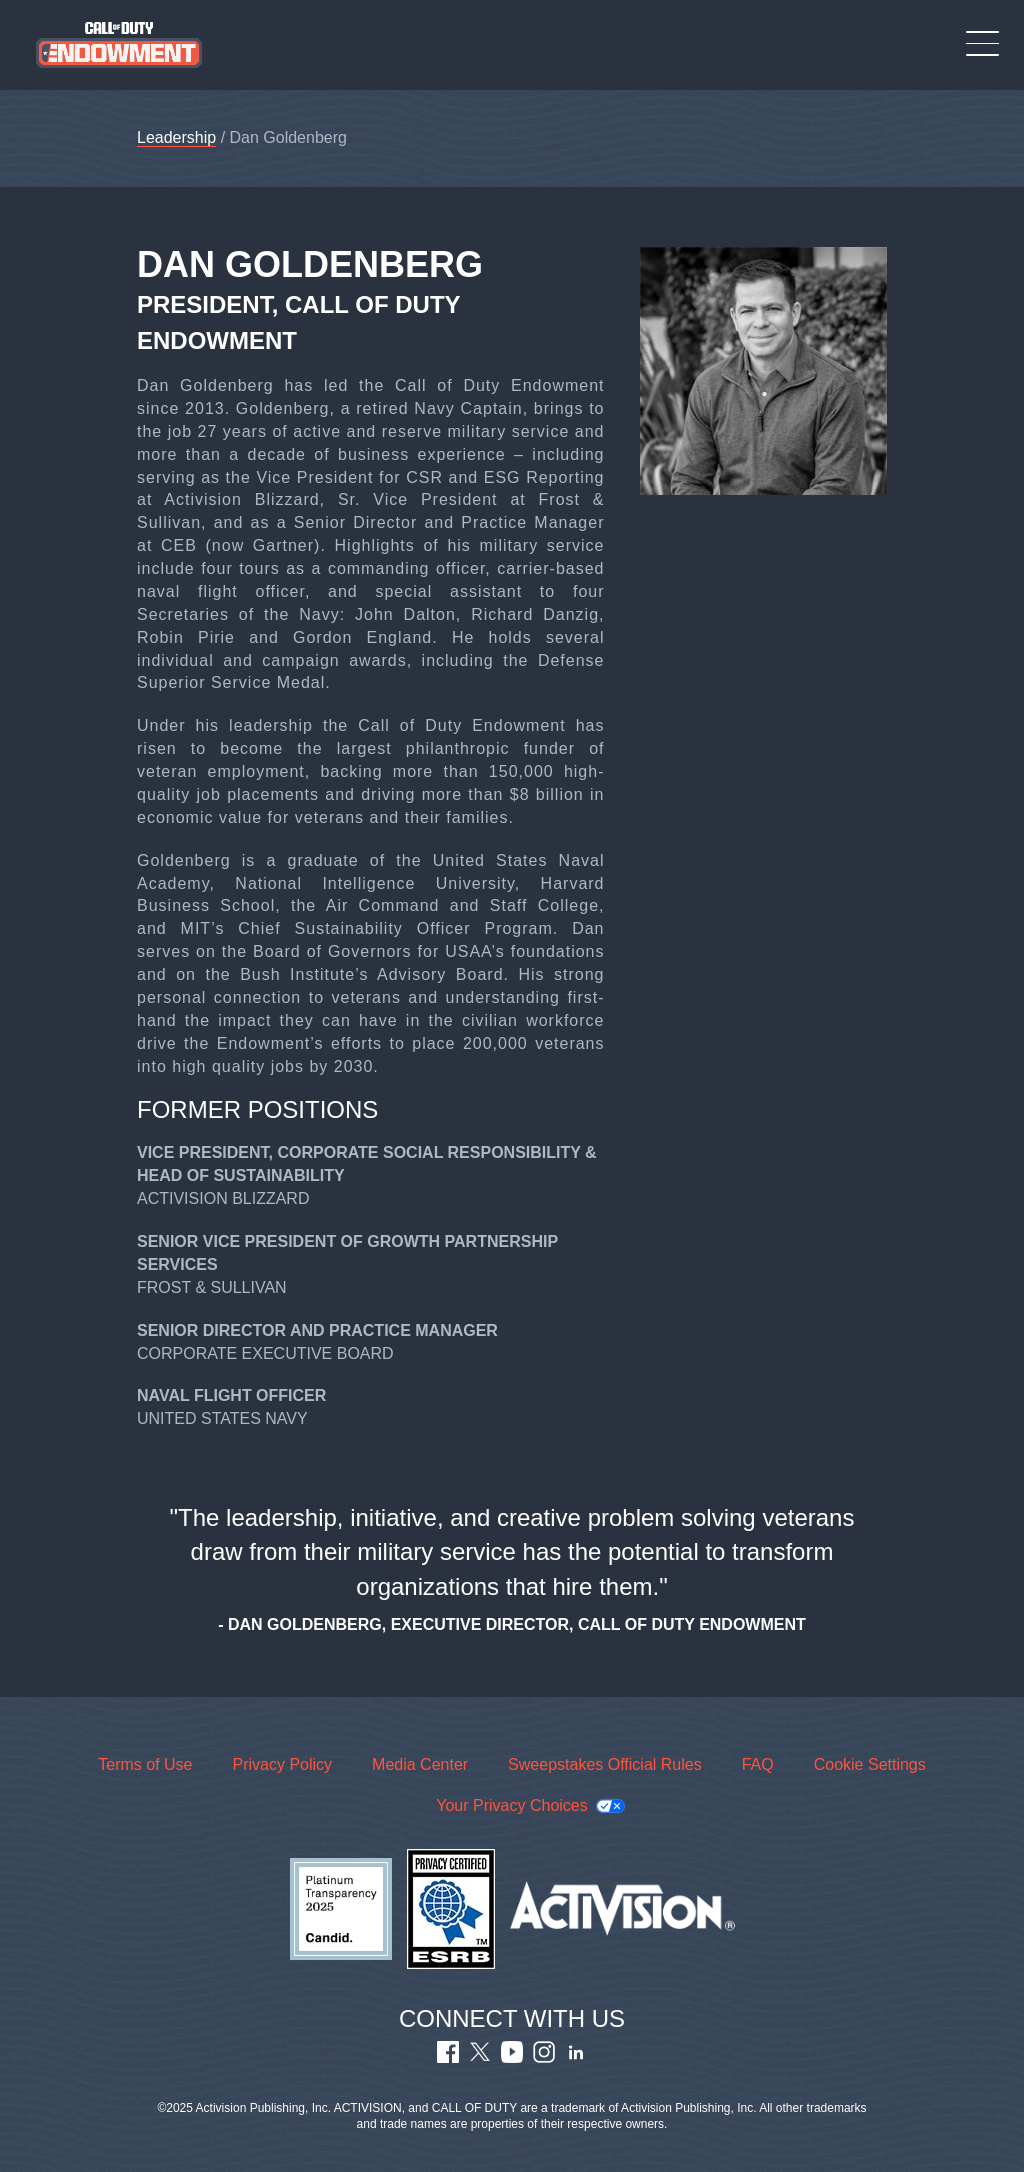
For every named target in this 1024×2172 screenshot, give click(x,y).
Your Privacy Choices (511, 1805)
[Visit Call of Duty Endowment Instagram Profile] (544, 2057)
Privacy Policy (282, 1764)
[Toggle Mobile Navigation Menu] (982, 43)
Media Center (420, 1764)
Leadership (176, 138)
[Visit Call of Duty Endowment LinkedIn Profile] (576, 2057)
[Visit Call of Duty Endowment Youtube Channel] (512, 2057)
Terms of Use (145, 1764)
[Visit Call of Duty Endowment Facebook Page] (448, 2057)
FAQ (758, 1764)
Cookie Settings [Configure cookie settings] (870, 1765)
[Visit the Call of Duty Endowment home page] (119, 45)
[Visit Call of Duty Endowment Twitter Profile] (480, 2057)
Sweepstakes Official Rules (605, 1764)
